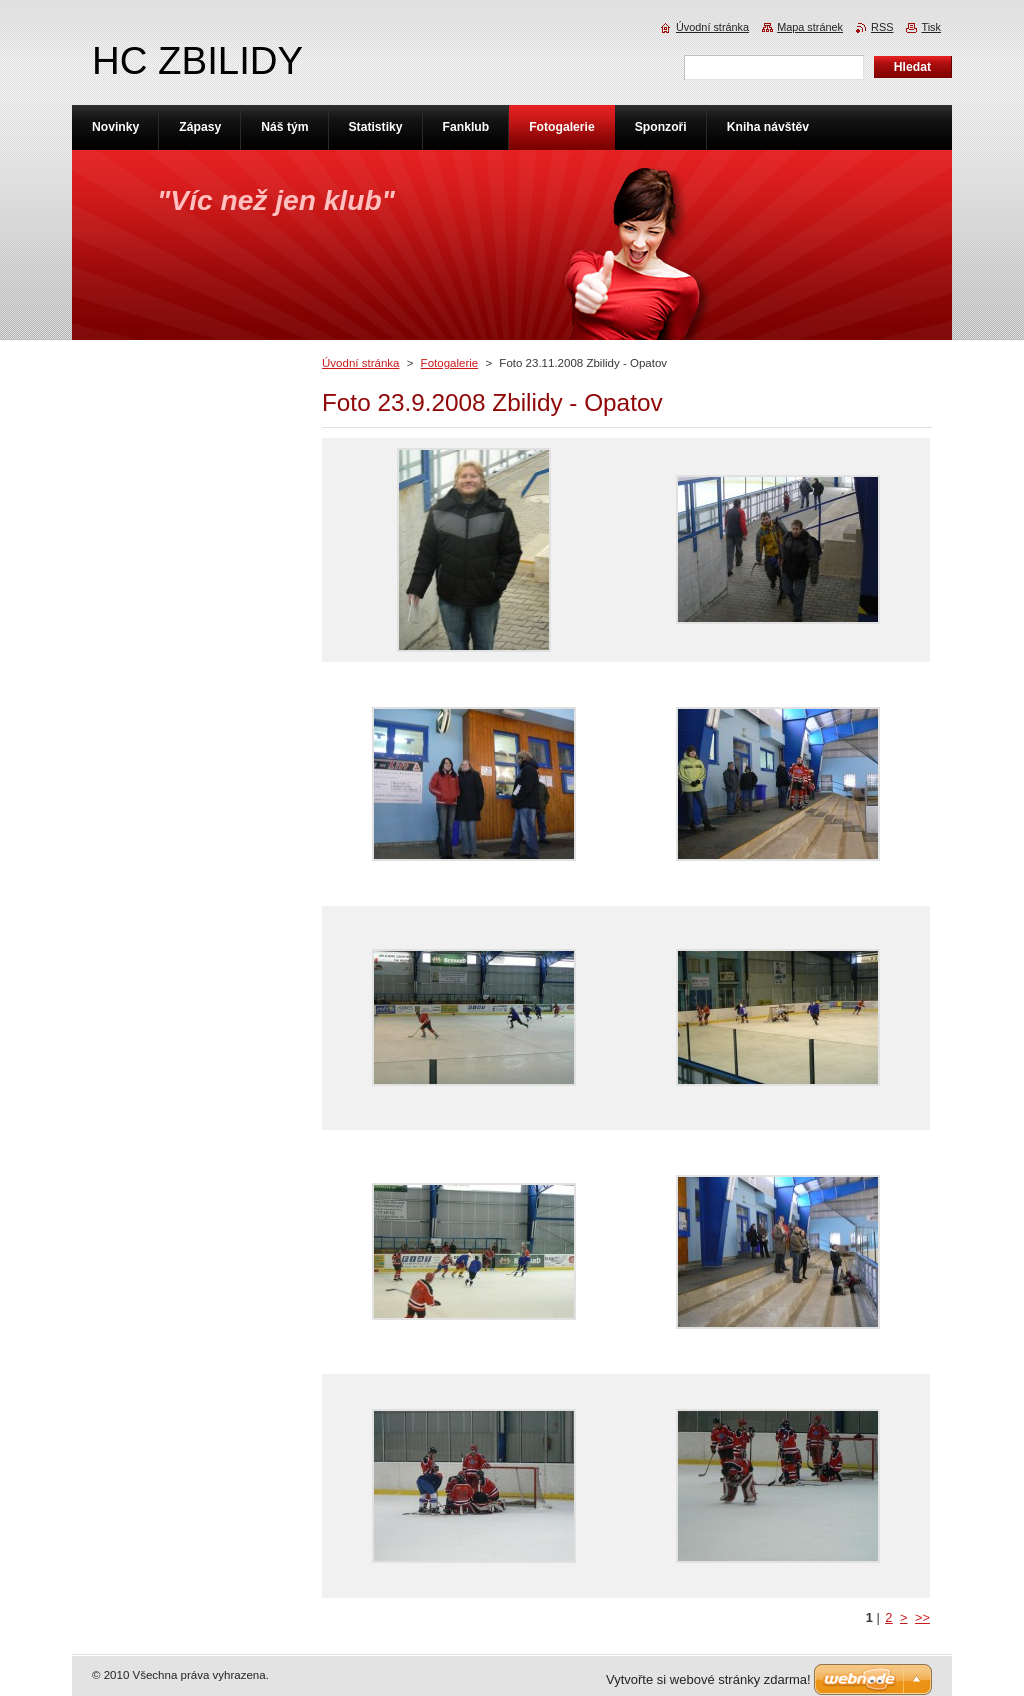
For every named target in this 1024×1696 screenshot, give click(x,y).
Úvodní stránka (360, 363)
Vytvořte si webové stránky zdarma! (708, 1679)
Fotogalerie (450, 363)
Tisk (931, 27)
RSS (882, 27)
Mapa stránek (810, 27)
